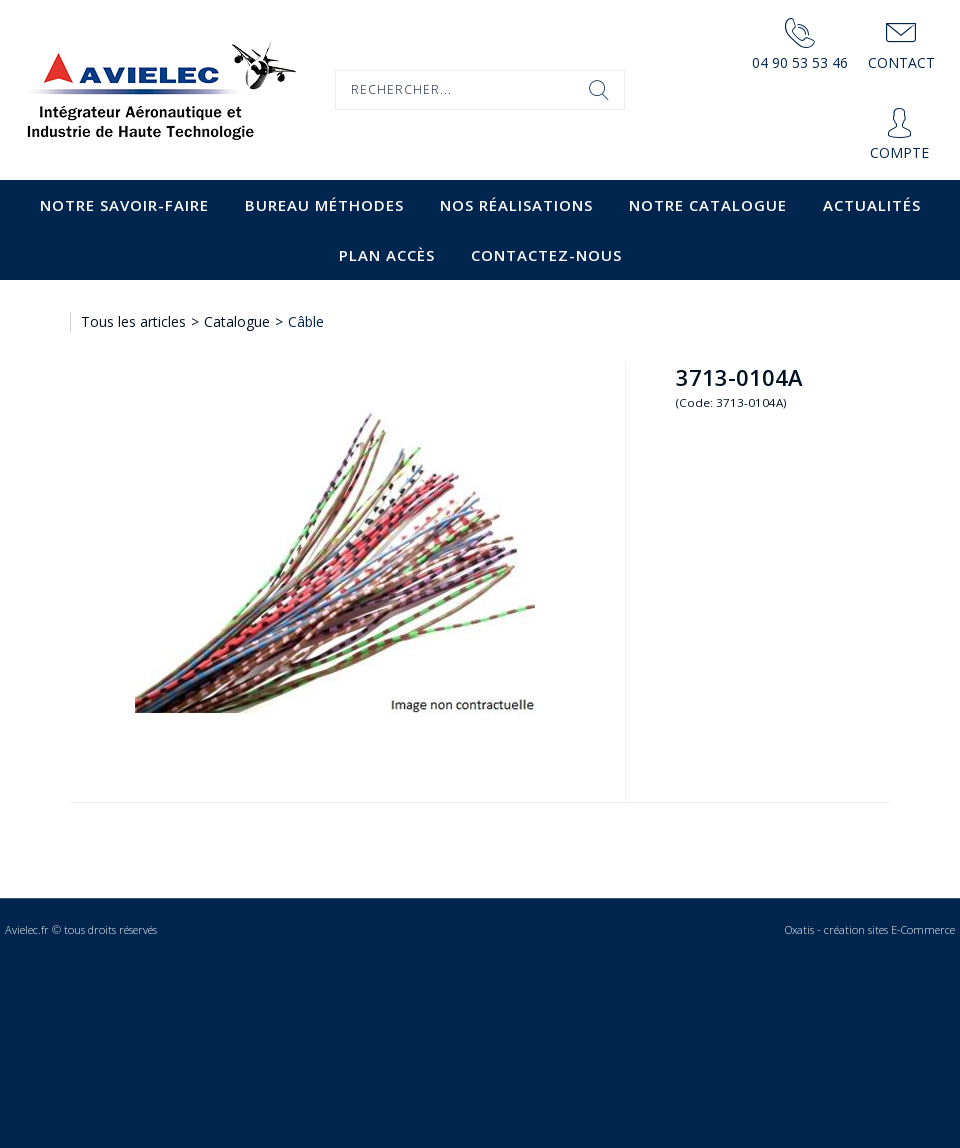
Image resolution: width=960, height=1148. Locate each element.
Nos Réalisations (516, 205)
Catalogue (237, 321)
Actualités (872, 205)
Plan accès (387, 255)
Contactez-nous (546, 255)
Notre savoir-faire (124, 205)
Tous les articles (133, 321)
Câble (306, 321)
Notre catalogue (708, 205)
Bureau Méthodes (324, 205)
